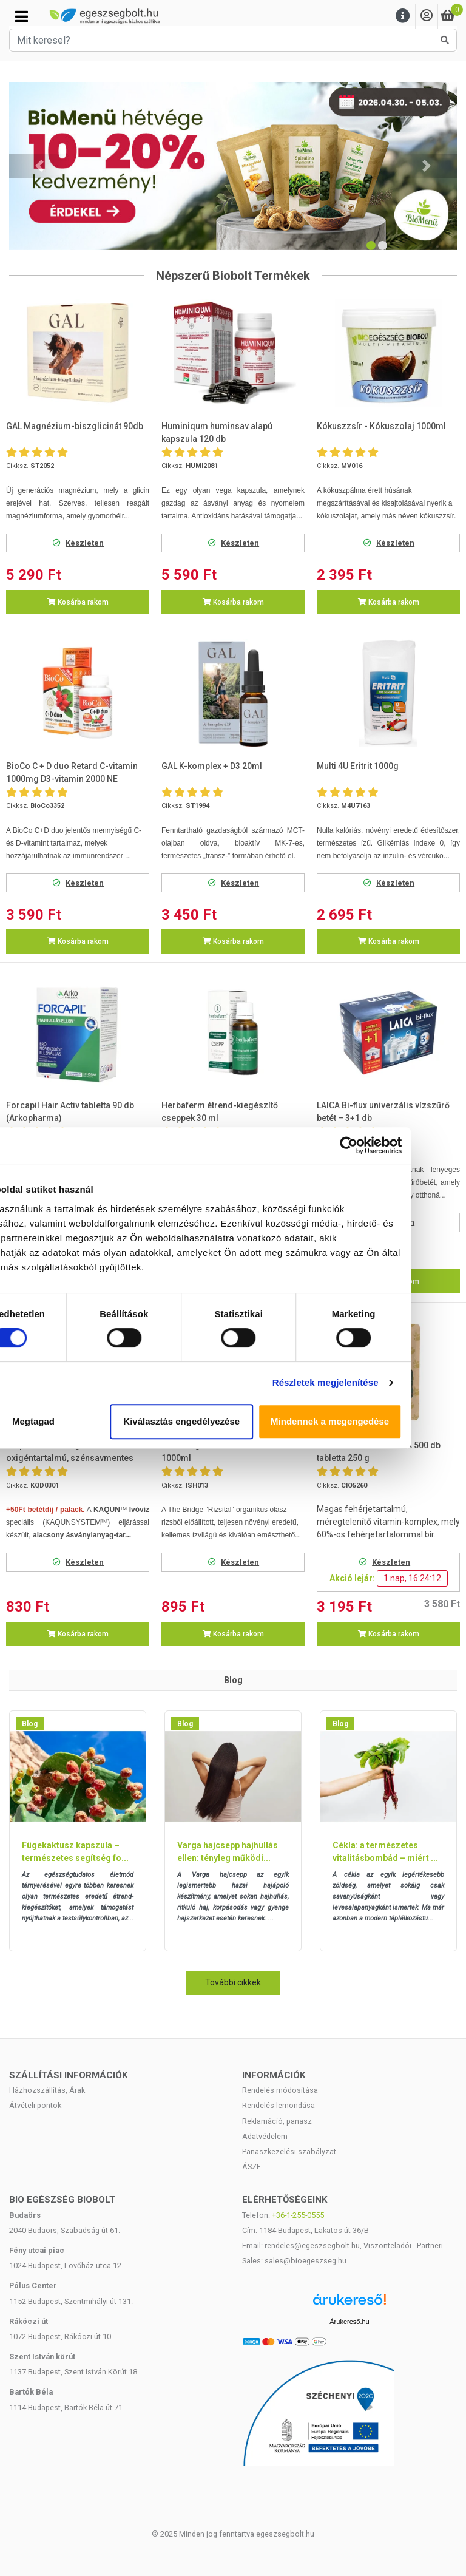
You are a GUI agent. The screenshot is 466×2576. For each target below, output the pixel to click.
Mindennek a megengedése (381, 1421)
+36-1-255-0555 (298, 2215)
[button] (39, 166)
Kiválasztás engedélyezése (233, 1421)
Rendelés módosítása (280, 2090)
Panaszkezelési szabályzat (289, 2151)
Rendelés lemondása (278, 2105)
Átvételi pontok (35, 2105)
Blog (30, 1724)
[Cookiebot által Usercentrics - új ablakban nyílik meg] (399, 1145)
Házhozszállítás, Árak (47, 2090)
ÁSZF (251, 2166)
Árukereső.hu (349, 2321)
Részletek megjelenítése (376, 1382)
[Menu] (403, 16)
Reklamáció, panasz (277, 2121)
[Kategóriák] (21, 16)
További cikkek (233, 1982)
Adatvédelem (265, 2136)
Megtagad (85, 1421)
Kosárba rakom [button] (78, 602)
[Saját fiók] (426, 16)
